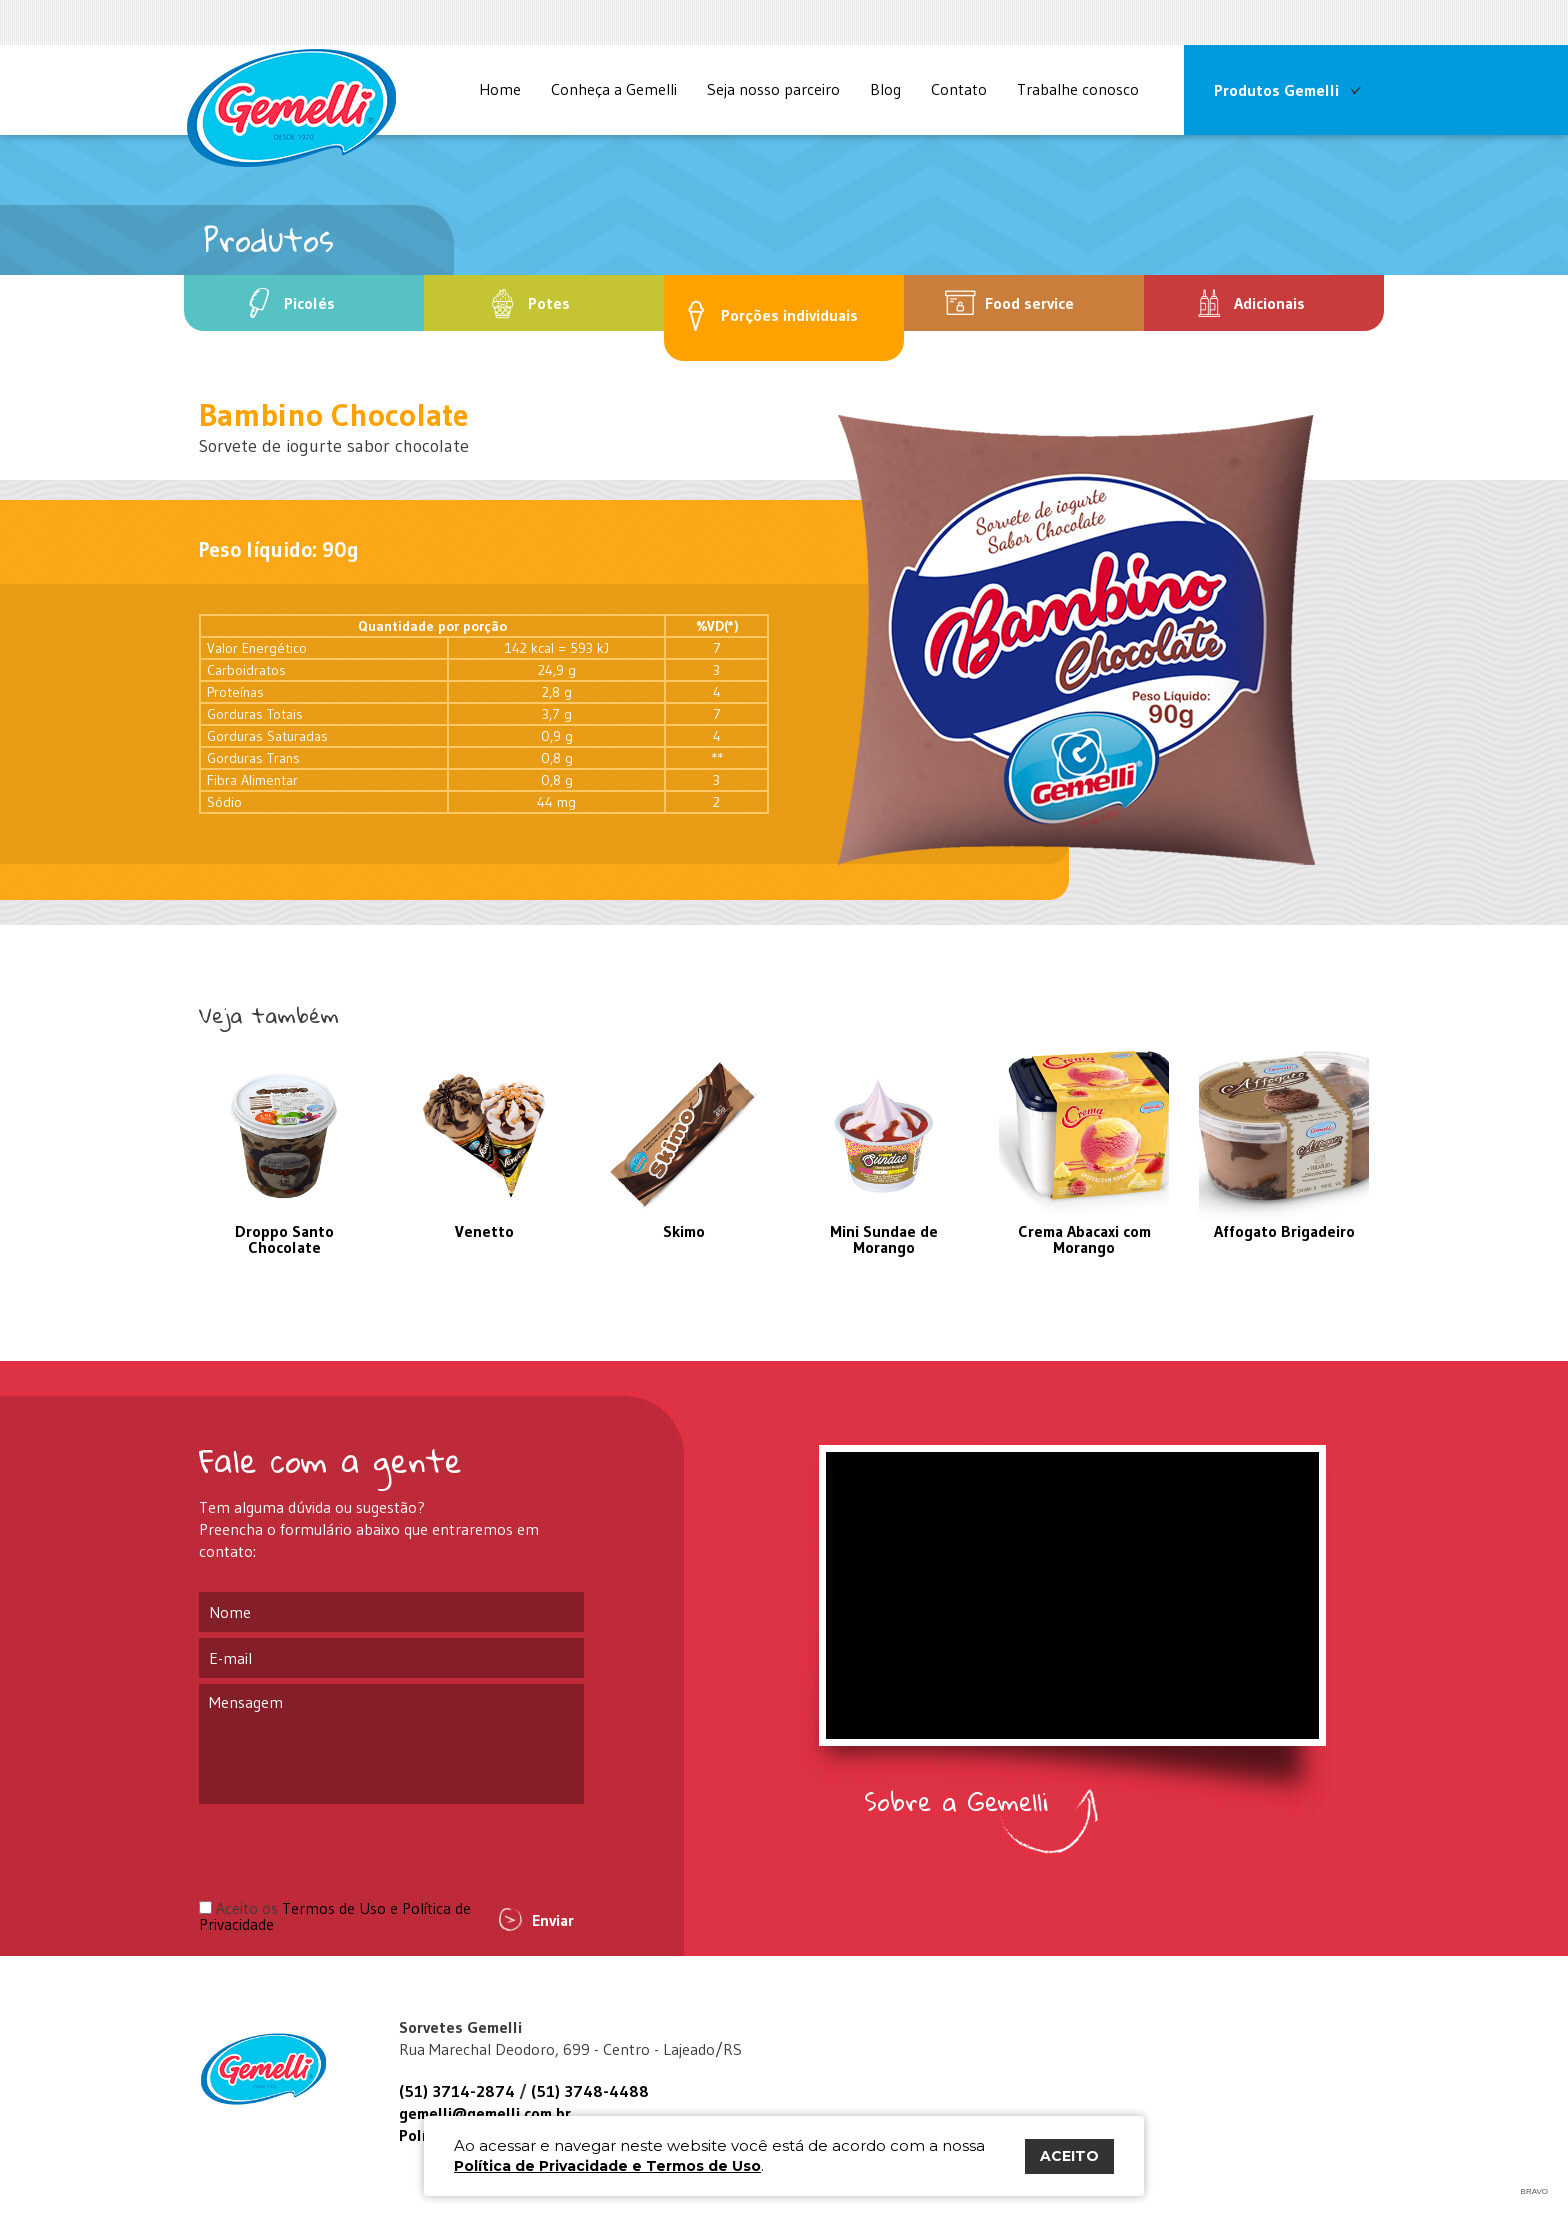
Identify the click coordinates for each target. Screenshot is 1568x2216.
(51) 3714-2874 (457, 2091)
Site (291, 108)
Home (500, 89)
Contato (959, 89)
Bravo (1534, 2191)
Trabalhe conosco (1078, 89)
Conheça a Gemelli (614, 89)
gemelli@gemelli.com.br (485, 2113)
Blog (885, 89)
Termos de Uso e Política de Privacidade (335, 1916)
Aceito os (335, 1916)
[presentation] (351, 1851)
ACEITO (1069, 2156)
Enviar (553, 1920)
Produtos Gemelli (1276, 90)
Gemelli (269, 2069)
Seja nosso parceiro (773, 89)
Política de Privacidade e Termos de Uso (607, 2166)
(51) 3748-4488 (590, 2091)
